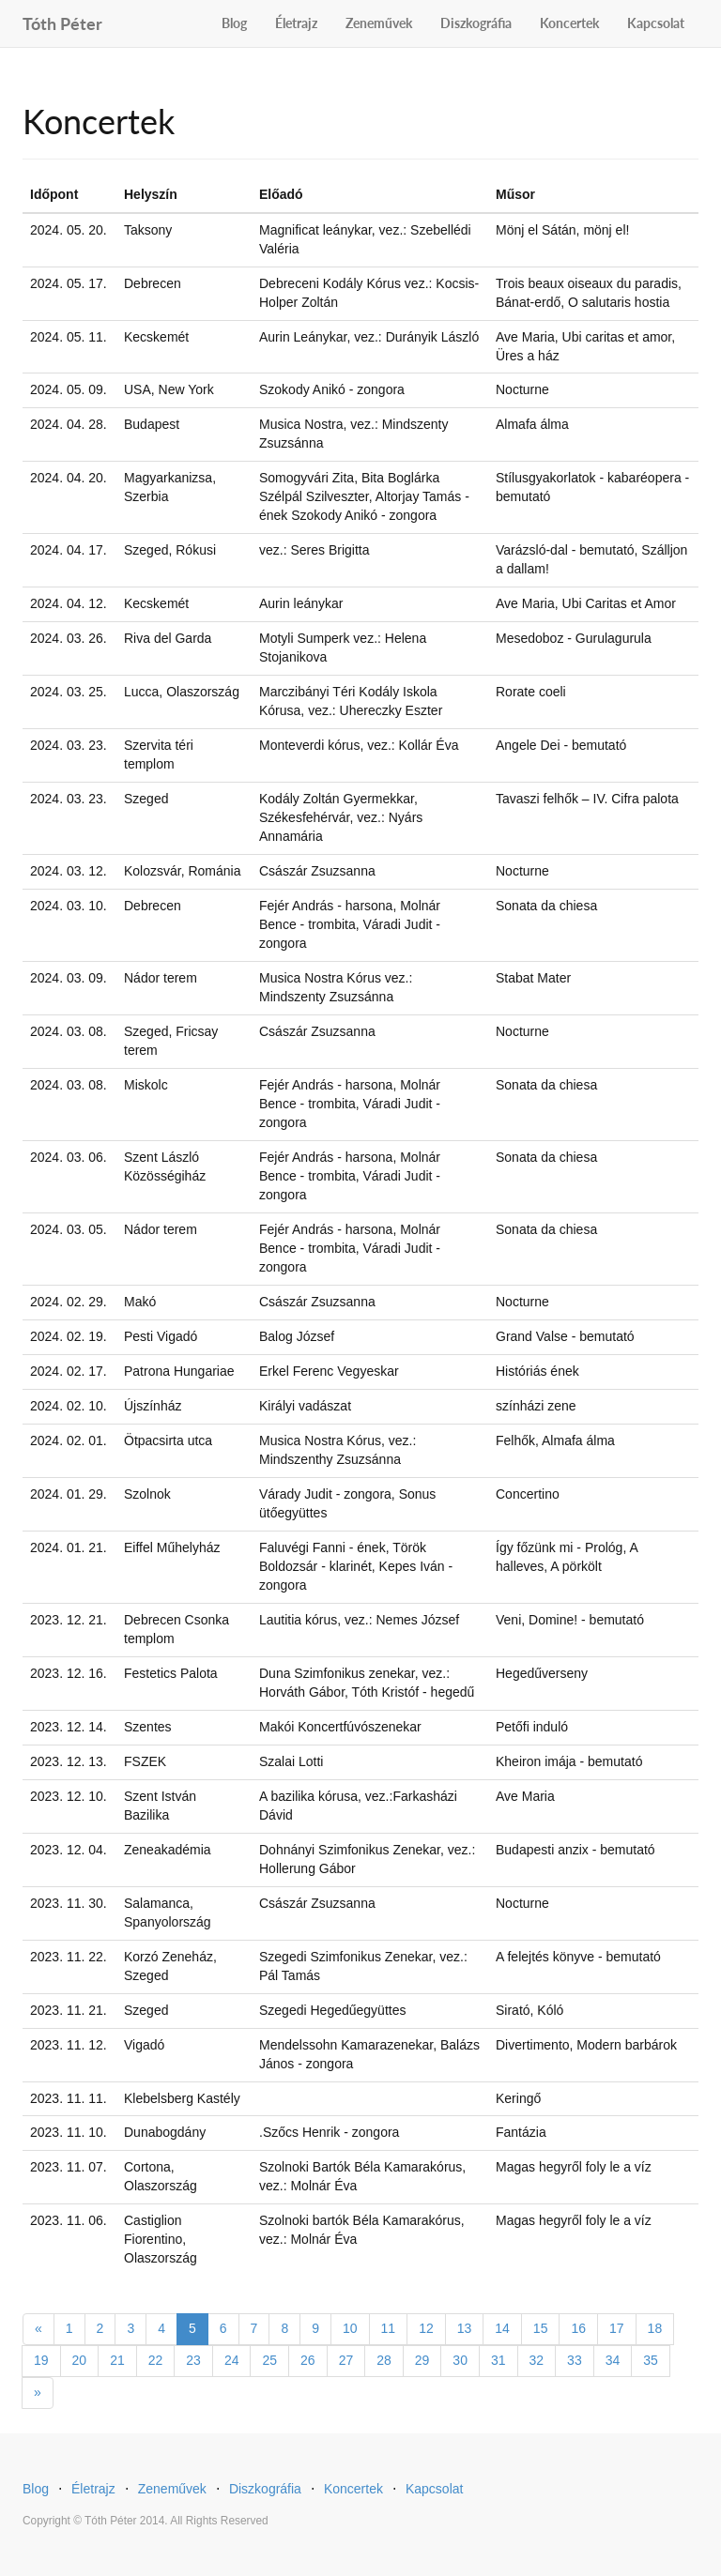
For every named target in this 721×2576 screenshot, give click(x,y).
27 (346, 2360)
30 (460, 2360)
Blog (234, 23)
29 (422, 2360)
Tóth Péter (62, 20)
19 (41, 2360)
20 (79, 2360)
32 (537, 2360)
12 (426, 2328)
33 (574, 2360)
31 (498, 2360)
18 (655, 2328)
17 (616, 2328)
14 (502, 2328)
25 (269, 2360)
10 (350, 2328)
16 (578, 2328)
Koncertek (569, 23)
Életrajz (296, 23)
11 (388, 2328)
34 (613, 2360)
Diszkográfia (476, 23)
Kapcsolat (655, 23)
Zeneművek (378, 23)
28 (383, 2360)
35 (650, 2360)
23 (193, 2360)
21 (117, 2360)
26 (307, 2360)
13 (464, 2328)
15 (540, 2328)
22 (155, 2360)
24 (231, 2360)
